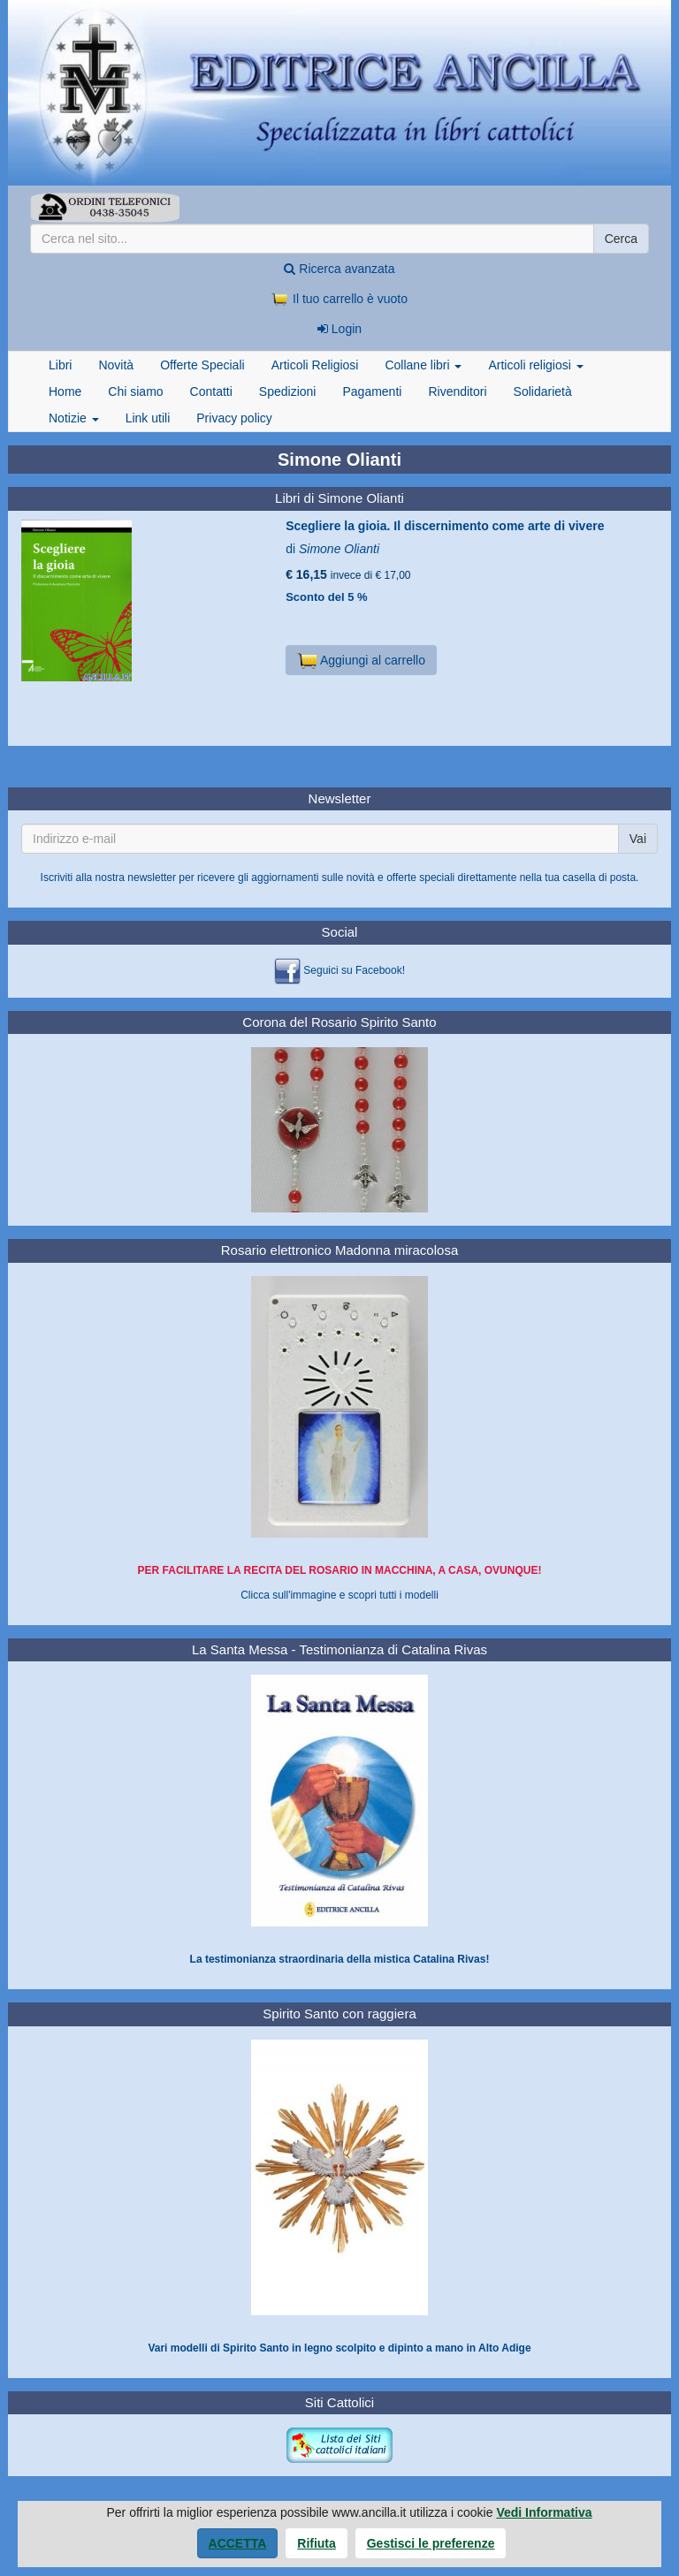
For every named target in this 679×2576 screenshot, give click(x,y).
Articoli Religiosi (315, 365)
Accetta (238, 2543)
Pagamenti (371, 391)
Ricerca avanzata (339, 269)
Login (339, 329)
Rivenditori (457, 391)
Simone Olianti (339, 549)
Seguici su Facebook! (354, 970)
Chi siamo (135, 391)
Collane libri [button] (423, 365)
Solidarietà (543, 391)
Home (65, 391)
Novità (116, 365)
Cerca (621, 239)
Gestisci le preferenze (431, 2543)
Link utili (148, 418)
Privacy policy (234, 418)
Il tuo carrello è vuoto (339, 299)
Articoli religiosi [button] (535, 365)
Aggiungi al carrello (361, 660)
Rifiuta (316, 2543)
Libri (60, 365)
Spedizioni (288, 391)
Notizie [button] (74, 418)
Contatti (211, 391)
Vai (637, 839)
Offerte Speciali (202, 365)
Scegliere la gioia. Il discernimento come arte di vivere (445, 526)
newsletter (151, 877)
